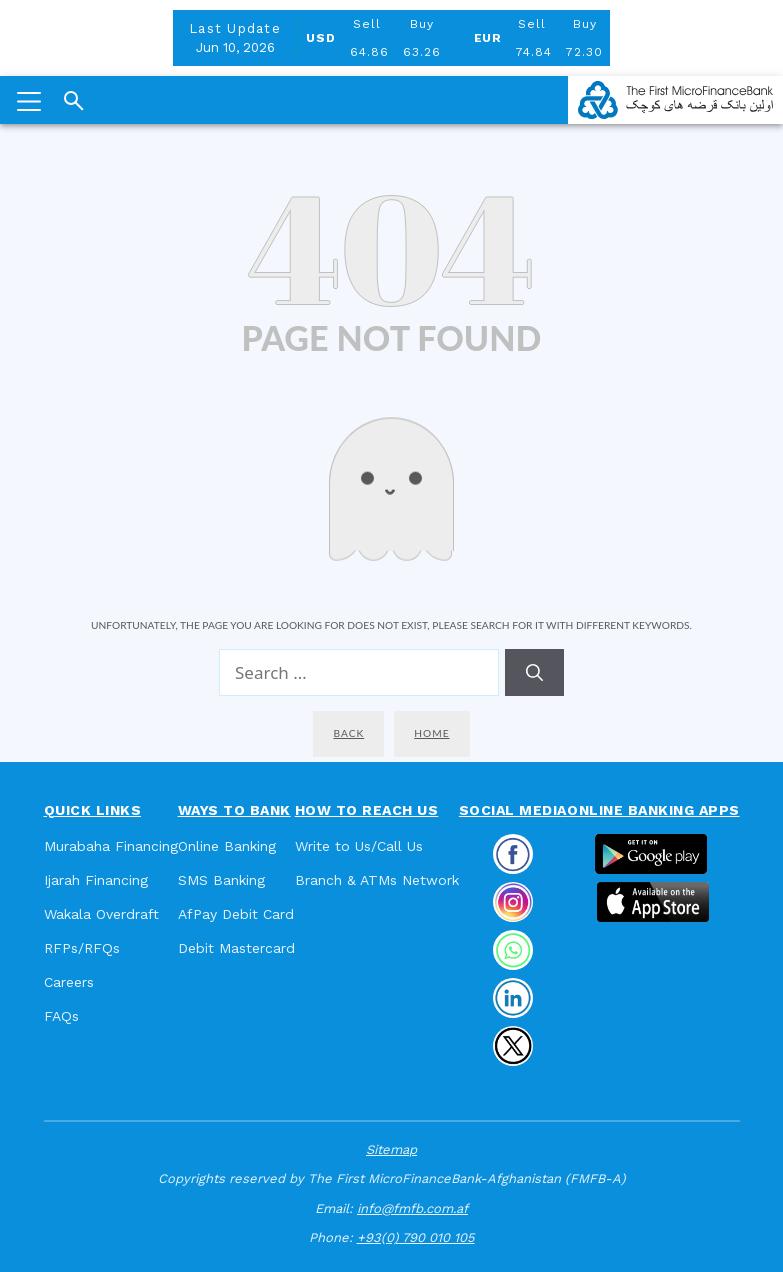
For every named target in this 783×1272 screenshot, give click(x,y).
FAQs (61, 1016)
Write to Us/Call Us (359, 846)
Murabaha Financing (111, 846)
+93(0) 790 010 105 (416, 1237)
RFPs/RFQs (82, 948)
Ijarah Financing (96, 880)
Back (348, 733)
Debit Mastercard (236, 948)
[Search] (534, 673)
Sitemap (391, 1149)
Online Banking (227, 846)
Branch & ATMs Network (377, 880)
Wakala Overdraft (101, 914)
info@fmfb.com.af (412, 1208)
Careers (69, 982)
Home (431, 733)
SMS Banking (221, 880)
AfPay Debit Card (236, 914)
